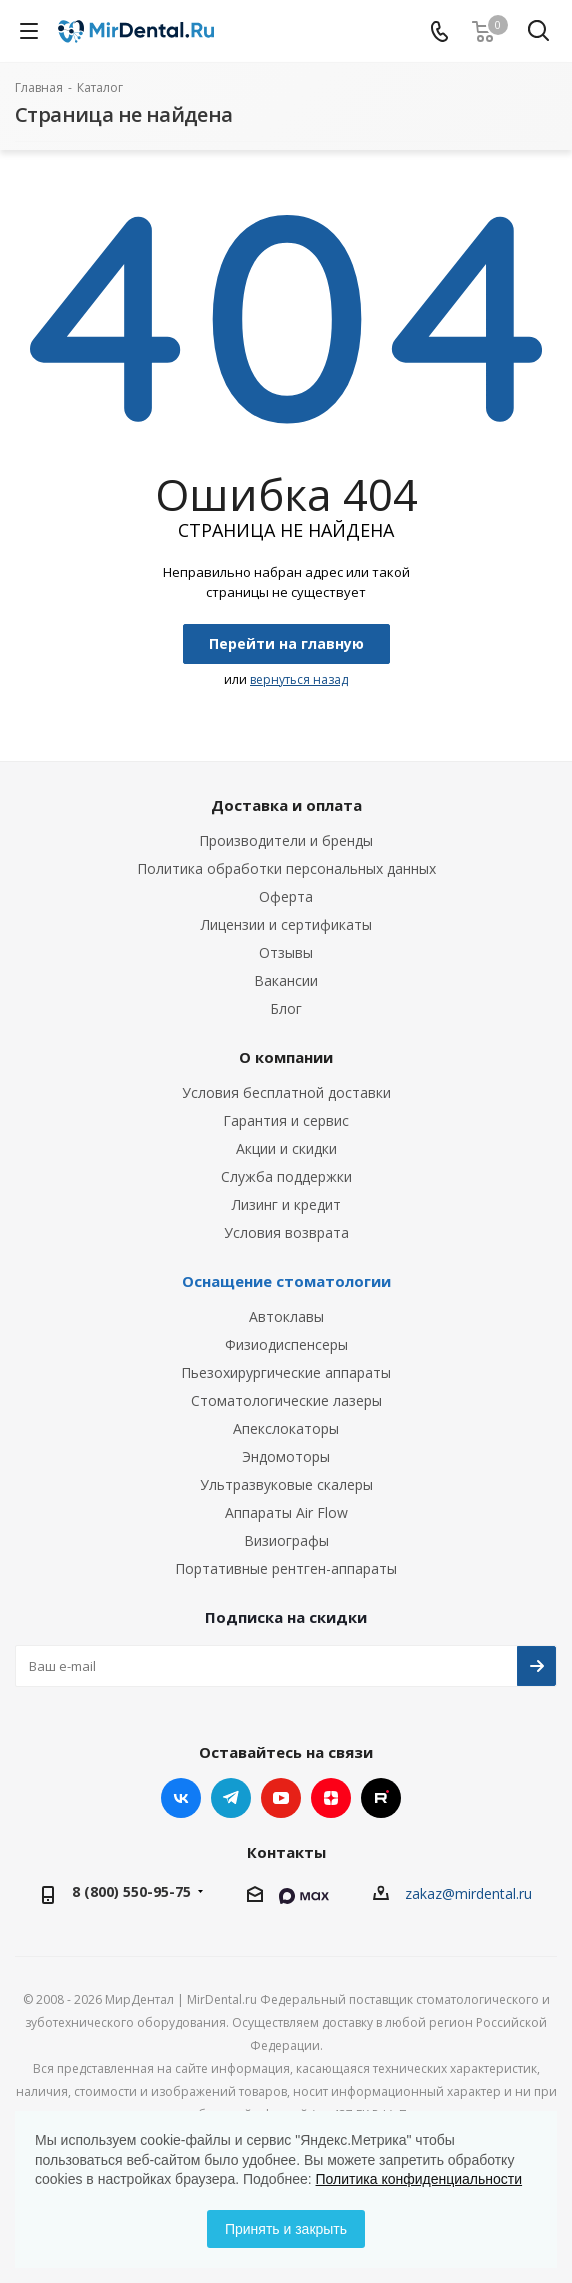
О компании (286, 1057)
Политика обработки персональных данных (286, 868)
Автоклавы (286, 1316)
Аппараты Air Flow (286, 1512)
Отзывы (286, 952)
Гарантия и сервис (286, 1120)
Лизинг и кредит (286, 1204)
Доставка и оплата (286, 805)
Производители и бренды (286, 840)
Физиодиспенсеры (286, 1344)
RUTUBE (381, 1798)
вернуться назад (299, 679)
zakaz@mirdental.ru (468, 1893)
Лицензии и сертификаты (286, 924)
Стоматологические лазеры (286, 1400)
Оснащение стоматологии (286, 1281)
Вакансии (286, 980)
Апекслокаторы (286, 1428)
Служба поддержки (286, 1176)
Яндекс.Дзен (331, 1798)
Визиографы (286, 1540)
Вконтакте (181, 1798)
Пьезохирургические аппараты (286, 1372)
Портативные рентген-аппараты (286, 1568)
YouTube (281, 1798)
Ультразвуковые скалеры (286, 1484)
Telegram (231, 1798)
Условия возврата (286, 1232)
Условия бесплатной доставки (286, 1092)
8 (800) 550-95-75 (131, 1891)
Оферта (286, 896)
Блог (286, 1008)
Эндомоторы (286, 1456)
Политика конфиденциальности (419, 2179)
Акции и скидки (286, 1148)
